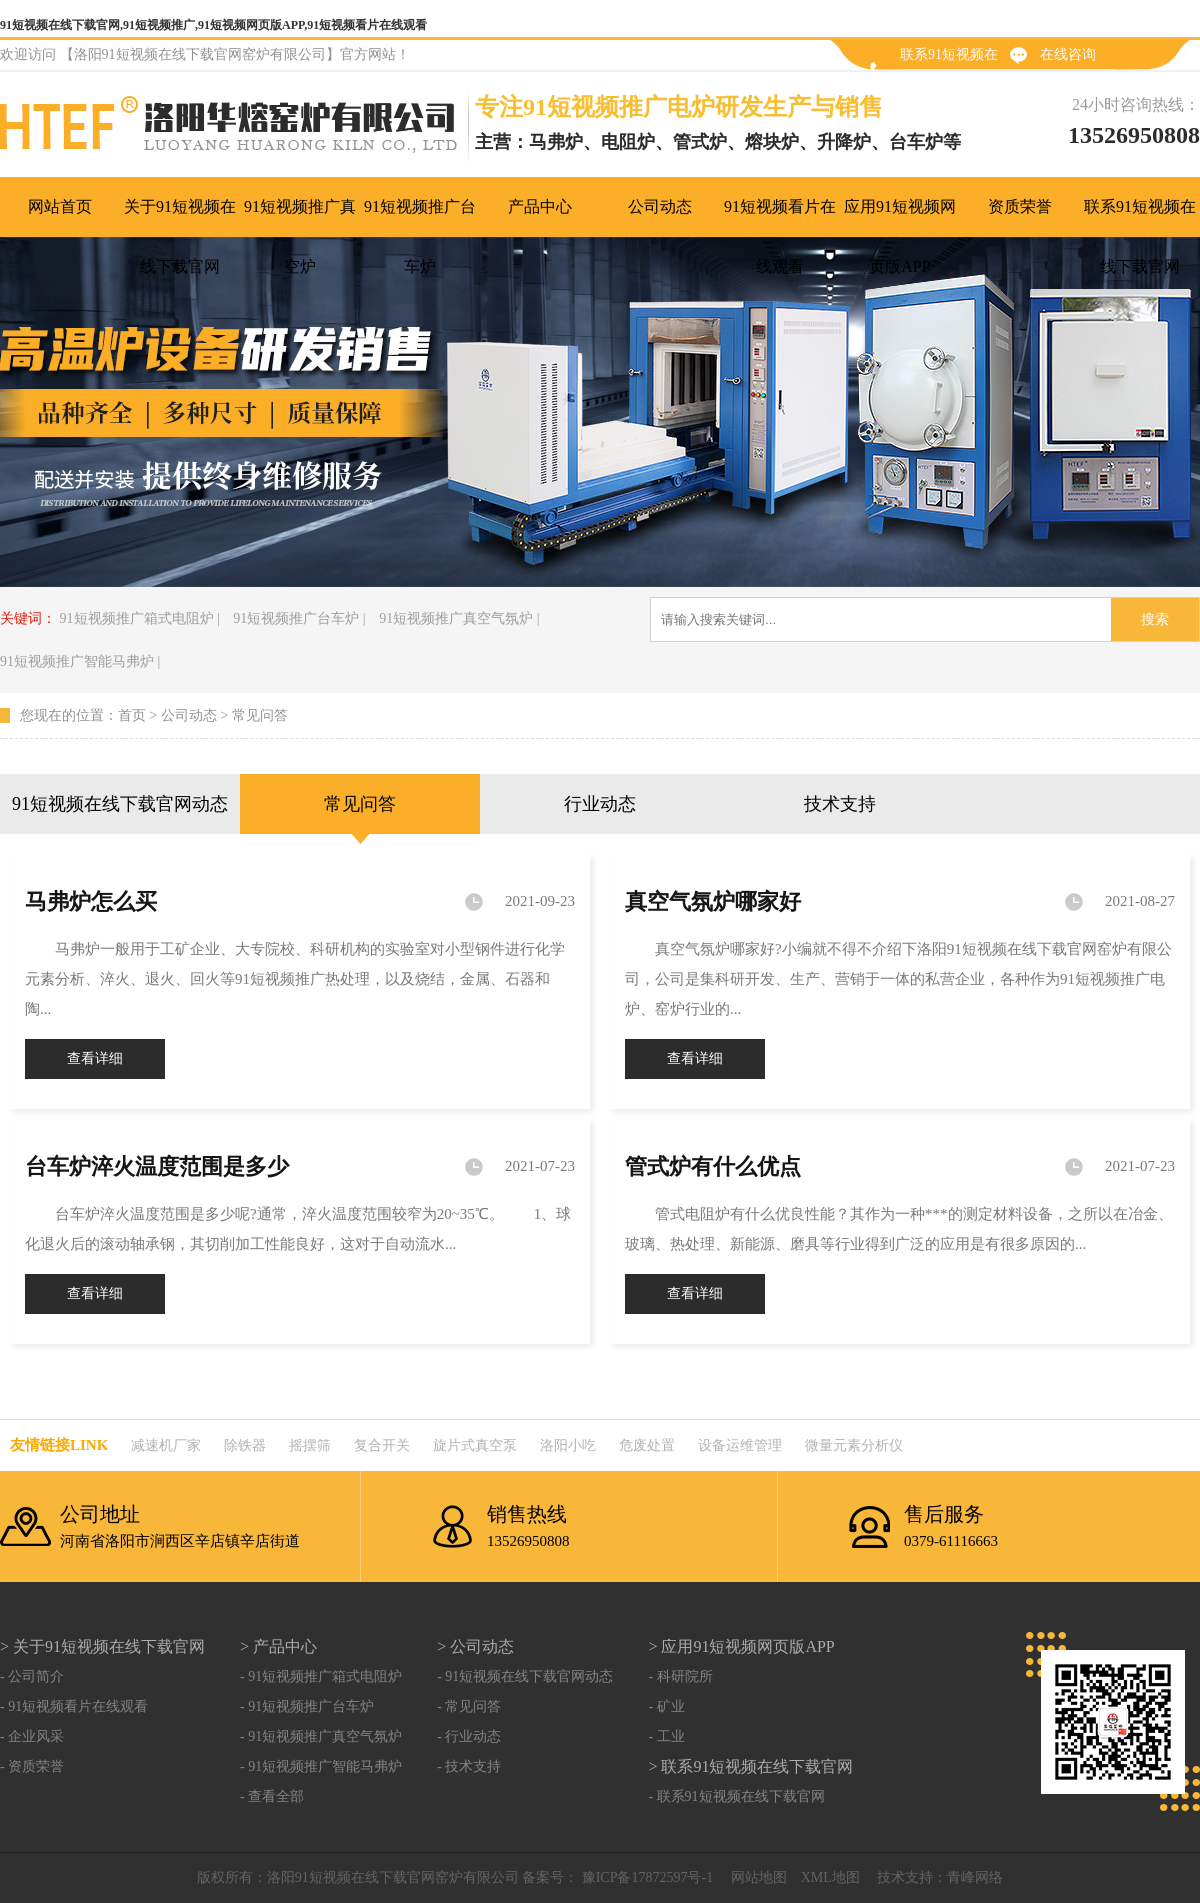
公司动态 (189, 715)
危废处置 (647, 1445)
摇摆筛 (310, 1445)
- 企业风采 (32, 1736)
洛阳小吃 (568, 1445)
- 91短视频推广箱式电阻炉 (321, 1676)
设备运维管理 (740, 1445)
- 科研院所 (680, 1676)
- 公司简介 (32, 1676)
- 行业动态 (469, 1736)
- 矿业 (666, 1706)
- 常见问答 (469, 1706)
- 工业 (666, 1736)
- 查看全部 (272, 1796)
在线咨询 (1068, 54)
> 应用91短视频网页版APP (741, 1646)
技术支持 (840, 804)
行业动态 (600, 804)
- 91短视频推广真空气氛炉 (321, 1736)
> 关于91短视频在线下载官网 (102, 1646)
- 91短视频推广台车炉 (307, 1706)
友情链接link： (59, 1445)
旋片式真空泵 (475, 1445)
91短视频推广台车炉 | (299, 618)
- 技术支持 (469, 1766)
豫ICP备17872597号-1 (645, 1877)
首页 (132, 715)
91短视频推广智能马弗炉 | (80, 661)
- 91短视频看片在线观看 (74, 1706)
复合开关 (382, 1445)
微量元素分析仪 (854, 1445)
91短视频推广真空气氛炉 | (459, 618)
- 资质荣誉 (32, 1766)
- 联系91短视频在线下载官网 (736, 1796)
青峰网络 (975, 1877)
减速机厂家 (166, 1445)
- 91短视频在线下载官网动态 (525, 1676)
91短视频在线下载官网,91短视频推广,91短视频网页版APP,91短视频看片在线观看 (213, 25)
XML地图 (830, 1877)
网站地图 (759, 1877)
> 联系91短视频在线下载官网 (750, 1766)
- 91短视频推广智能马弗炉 (321, 1766)
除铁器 (245, 1445)
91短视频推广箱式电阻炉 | (140, 618)
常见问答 (260, 715)
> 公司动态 (475, 1646)
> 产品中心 (278, 1646)
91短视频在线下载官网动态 (120, 804)
